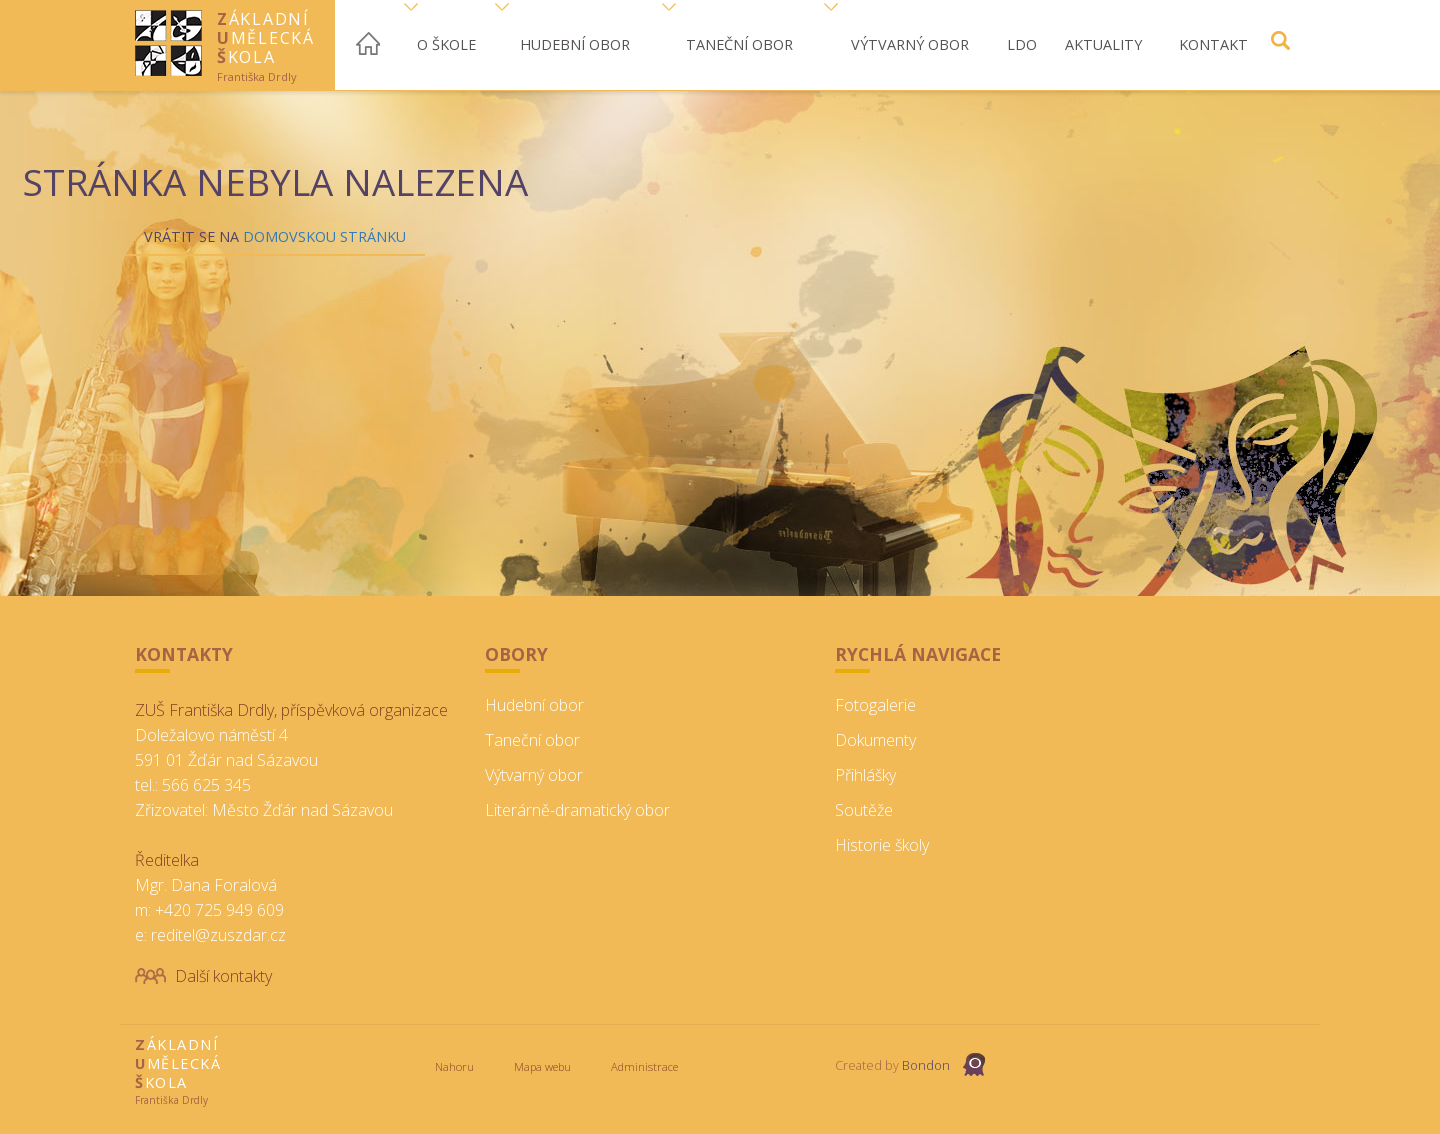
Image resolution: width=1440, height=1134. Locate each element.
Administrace (644, 1066)
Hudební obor (575, 44)
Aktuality (1103, 44)
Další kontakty (223, 976)
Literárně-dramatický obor (577, 810)
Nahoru (454, 1066)
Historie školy (882, 845)
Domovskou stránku (324, 236)
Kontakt (1213, 44)
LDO (1022, 44)
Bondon (926, 1065)
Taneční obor (739, 44)
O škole (446, 44)
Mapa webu (542, 1066)
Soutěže (864, 810)
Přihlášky (865, 775)
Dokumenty (875, 740)
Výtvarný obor (910, 44)
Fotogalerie (875, 705)
